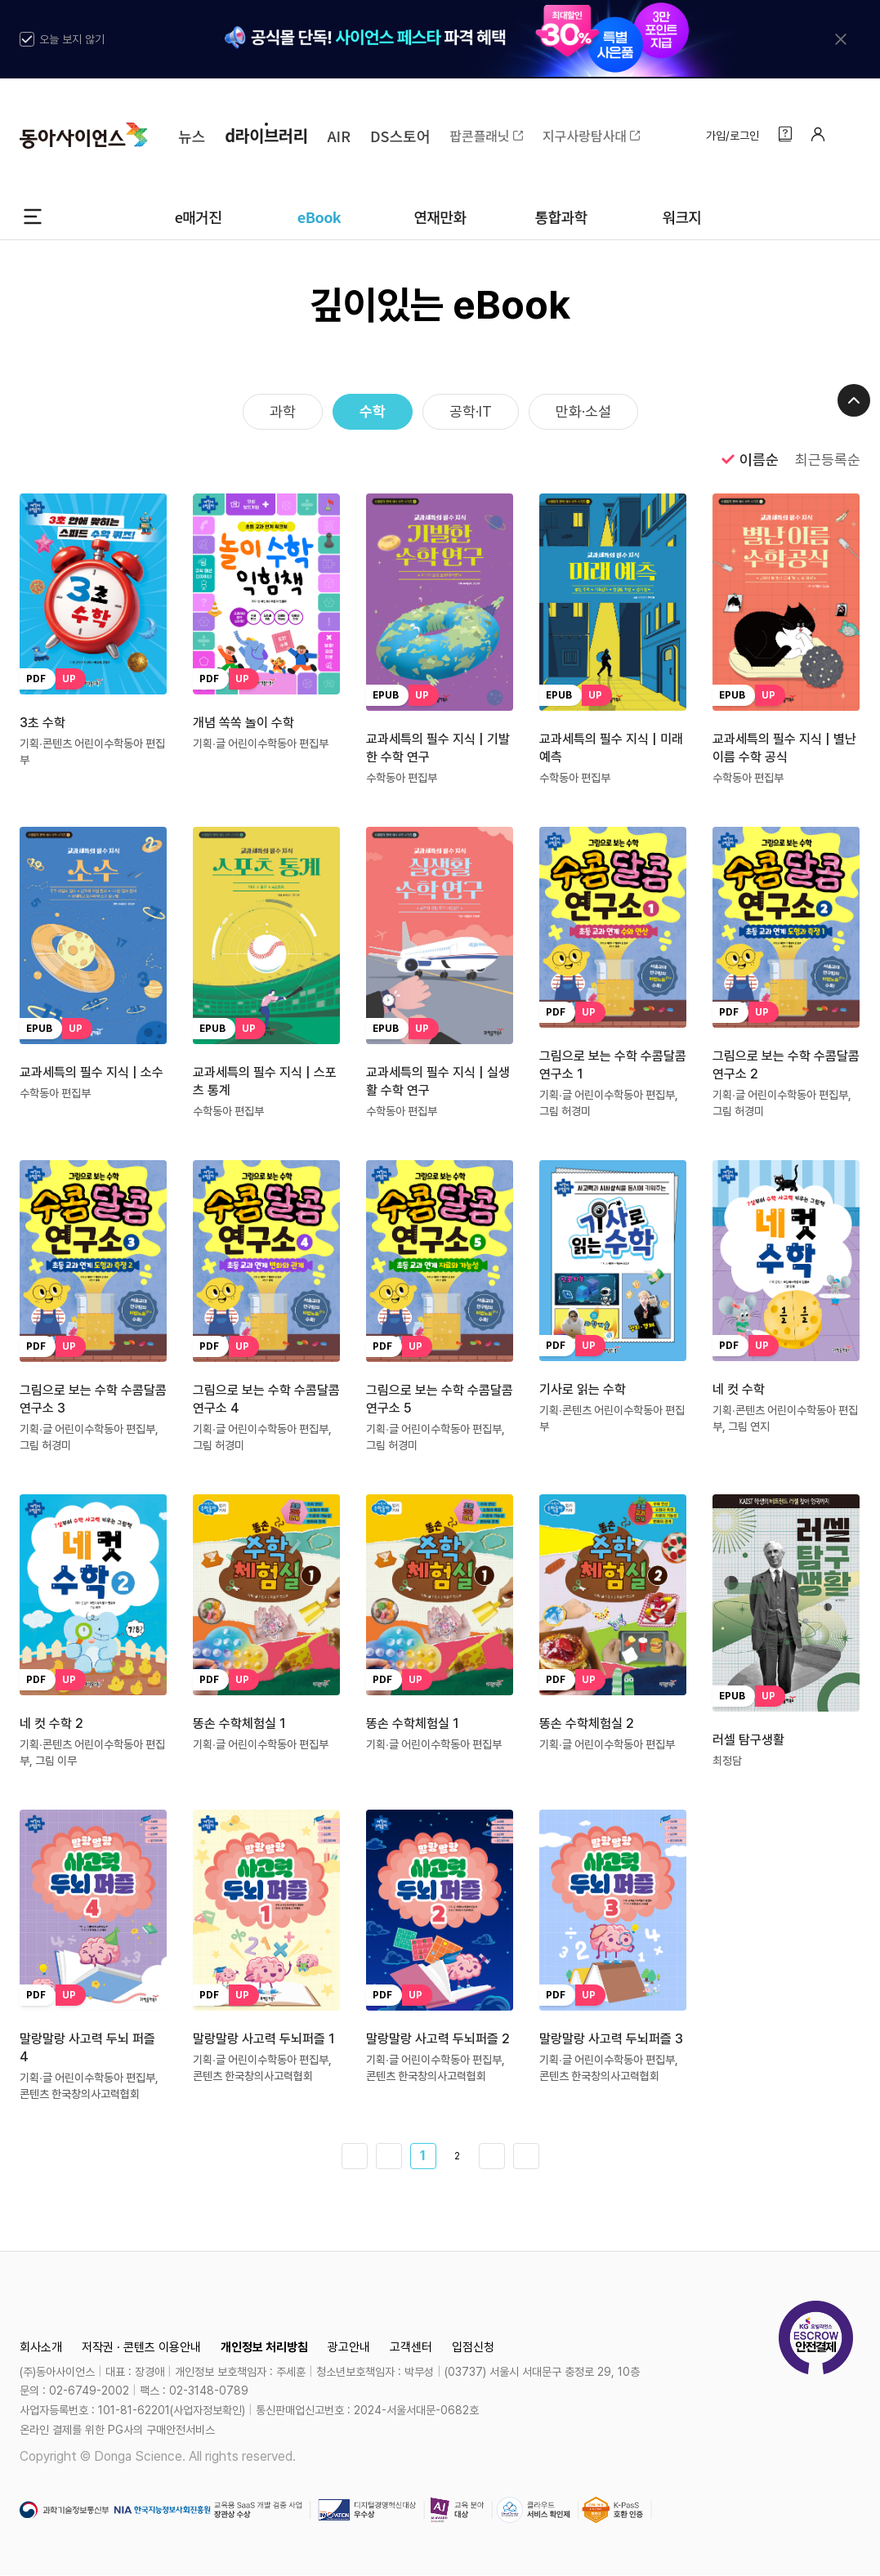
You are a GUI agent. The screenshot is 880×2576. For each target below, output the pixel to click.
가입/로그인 (732, 135)
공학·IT (470, 411)
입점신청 (473, 2347)
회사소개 (41, 2347)
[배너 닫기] (840, 39)
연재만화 (439, 216)
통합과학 (560, 216)
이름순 (748, 459)
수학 (373, 411)
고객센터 (411, 2347)
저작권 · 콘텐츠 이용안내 (141, 2347)
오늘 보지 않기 (62, 39)
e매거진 (198, 216)
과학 (283, 411)
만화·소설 (583, 411)
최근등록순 (827, 459)
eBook (319, 216)
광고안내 (349, 2347)
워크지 (681, 216)
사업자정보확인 (207, 2410)
